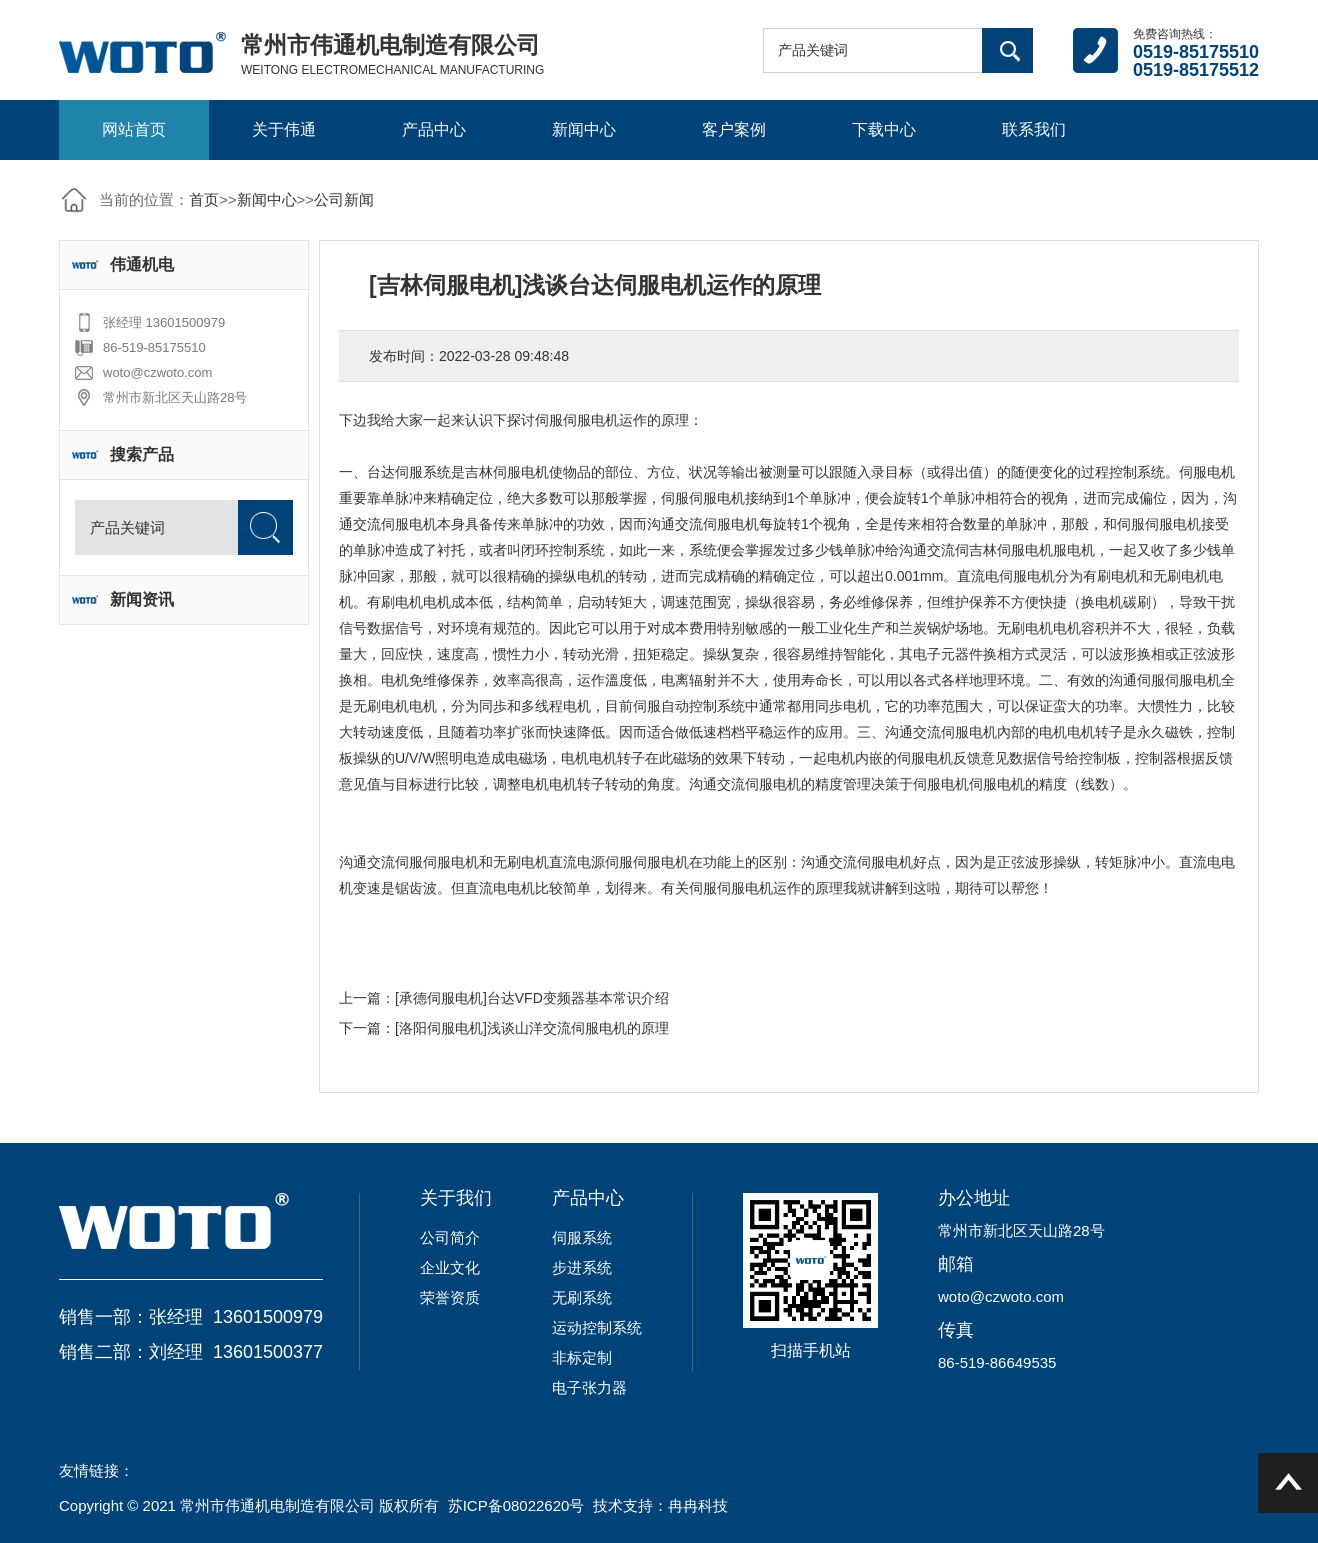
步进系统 (582, 1267)
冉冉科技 (698, 1505)
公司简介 (450, 1237)
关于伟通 (284, 129)
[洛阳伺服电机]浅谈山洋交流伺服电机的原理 (532, 1028)
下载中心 (884, 129)
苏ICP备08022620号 (516, 1505)
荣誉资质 (450, 1297)
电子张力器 (589, 1387)
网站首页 (134, 129)
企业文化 (450, 1267)
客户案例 (734, 129)
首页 (204, 199)
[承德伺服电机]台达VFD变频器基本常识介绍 (532, 998)
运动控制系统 (597, 1327)
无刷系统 (582, 1297)
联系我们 (1034, 129)
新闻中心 (584, 129)
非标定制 (582, 1357)
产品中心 (434, 129)
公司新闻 (344, 199)
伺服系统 (582, 1237)
